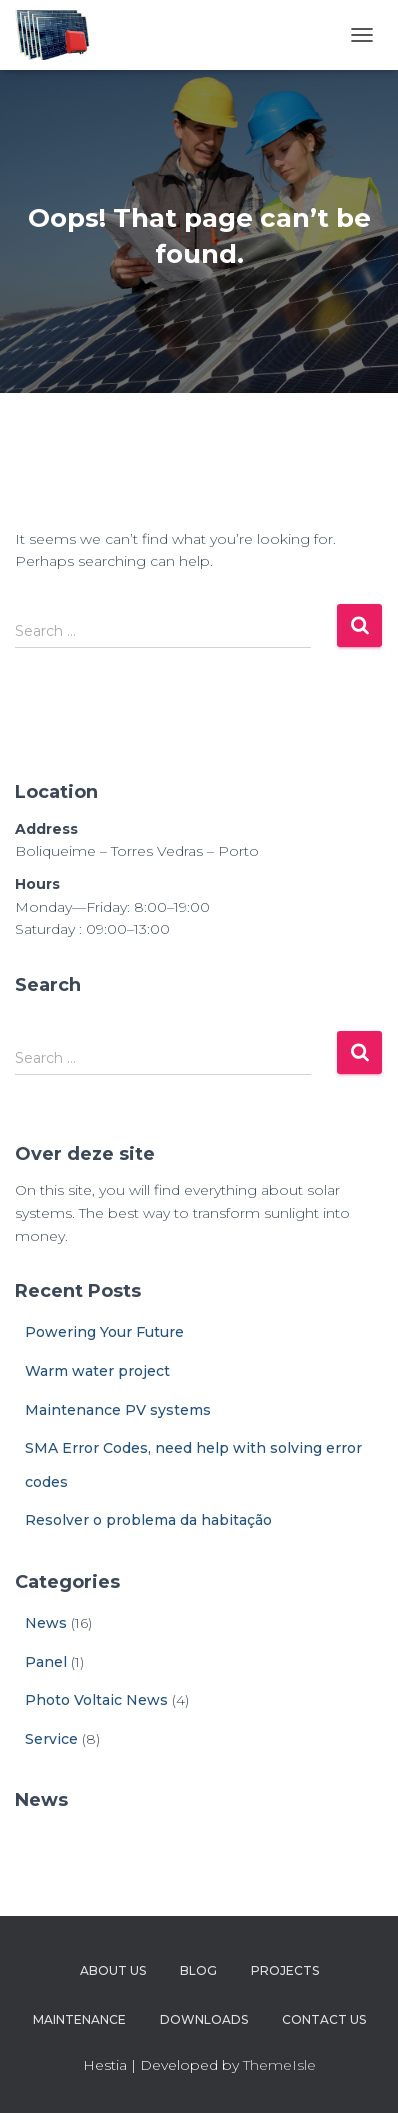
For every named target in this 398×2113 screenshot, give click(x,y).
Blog (198, 1970)
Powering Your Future (104, 1332)
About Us (113, 1970)
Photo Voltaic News (96, 1700)
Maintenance (79, 2019)
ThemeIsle (279, 2065)
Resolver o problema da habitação (148, 1520)
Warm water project (97, 1371)
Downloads (204, 2019)
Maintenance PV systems (118, 1410)
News (46, 1623)
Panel (46, 1662)
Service (51, 1739)
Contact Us (324, 2019)
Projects (285, 1970)
